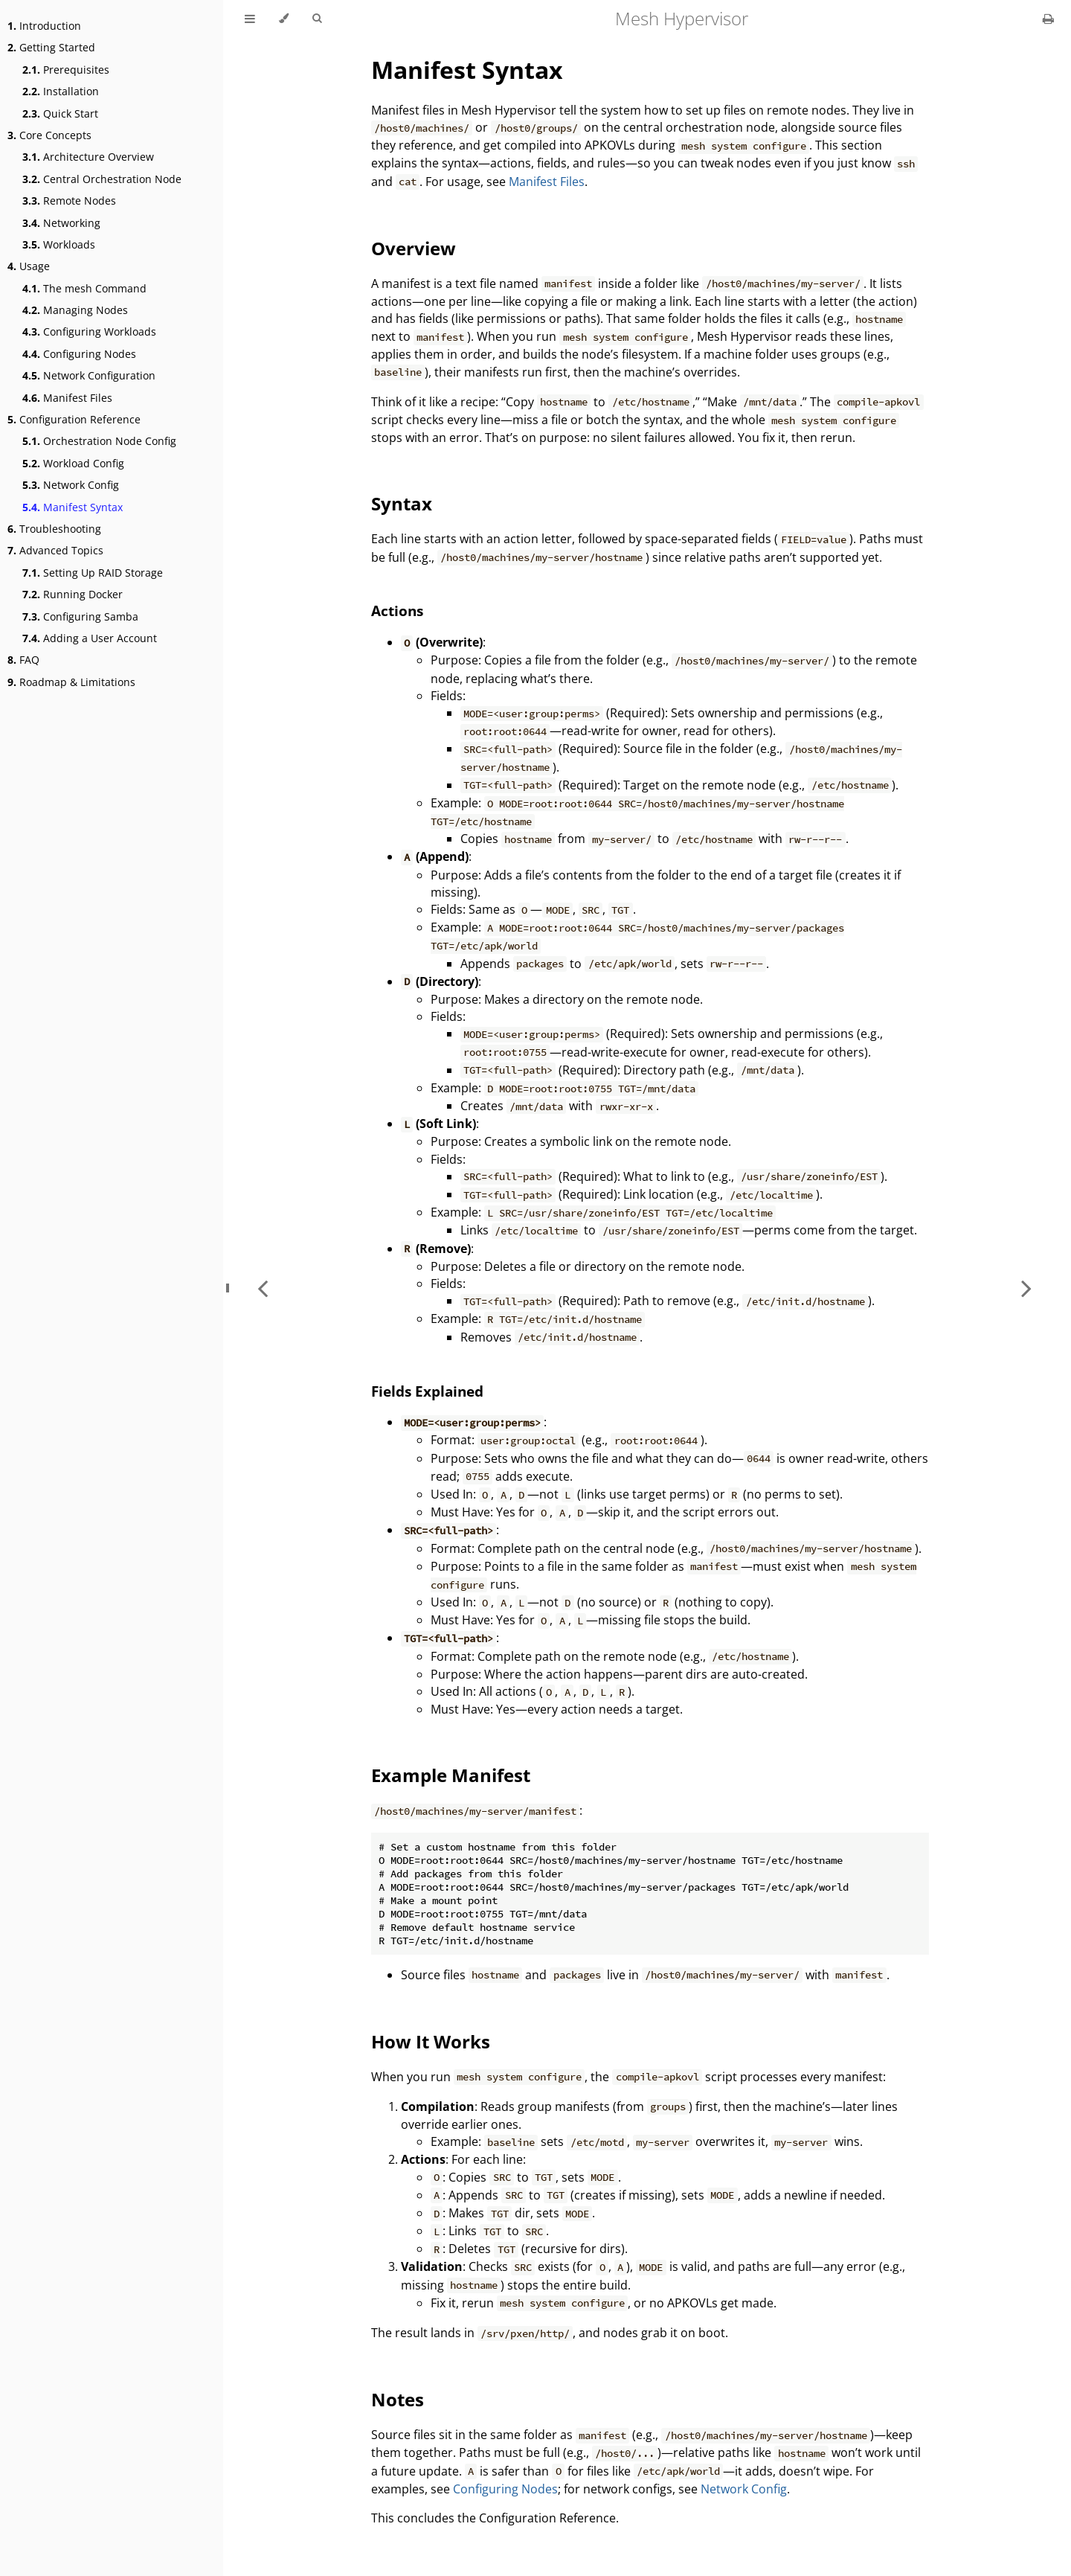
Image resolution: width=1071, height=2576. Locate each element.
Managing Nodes (75, 310)
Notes (397, 2399)
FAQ (23, 660)
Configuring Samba (80, 616)
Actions (397, 610)
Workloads (58, 244)
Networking (61, 223)
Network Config (70, 485)
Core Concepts (49, 135)
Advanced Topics (55, 550)
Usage (28, 266)
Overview (413, 248)
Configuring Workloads (89, 331)
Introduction (44, 26)
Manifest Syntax (72, 507)
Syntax (401, 503)
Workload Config (73, 463)
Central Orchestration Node (101, 179)
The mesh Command (84, 288)
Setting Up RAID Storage (92, 572)
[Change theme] (283, 18)
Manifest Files (67, 398)
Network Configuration (88, 375)
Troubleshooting (54, 529)
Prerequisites (65, 70)
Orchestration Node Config (99, 441)
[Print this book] (1048, 18)
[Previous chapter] (262, 1288)
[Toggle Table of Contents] (250, 18)
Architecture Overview (88, 157)
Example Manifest (450, 1775)
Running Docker (72, 594)
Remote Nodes (69, 200)
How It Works (430, 2041)
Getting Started (51, 47)
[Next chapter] (1026, 1288)
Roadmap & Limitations (71, 682)
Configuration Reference (74, 419)
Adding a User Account (89, 638)
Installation (60, 91)
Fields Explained (427, 1391)
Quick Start (60, 113)
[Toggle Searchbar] (316, 18)
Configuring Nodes (79, 354)
